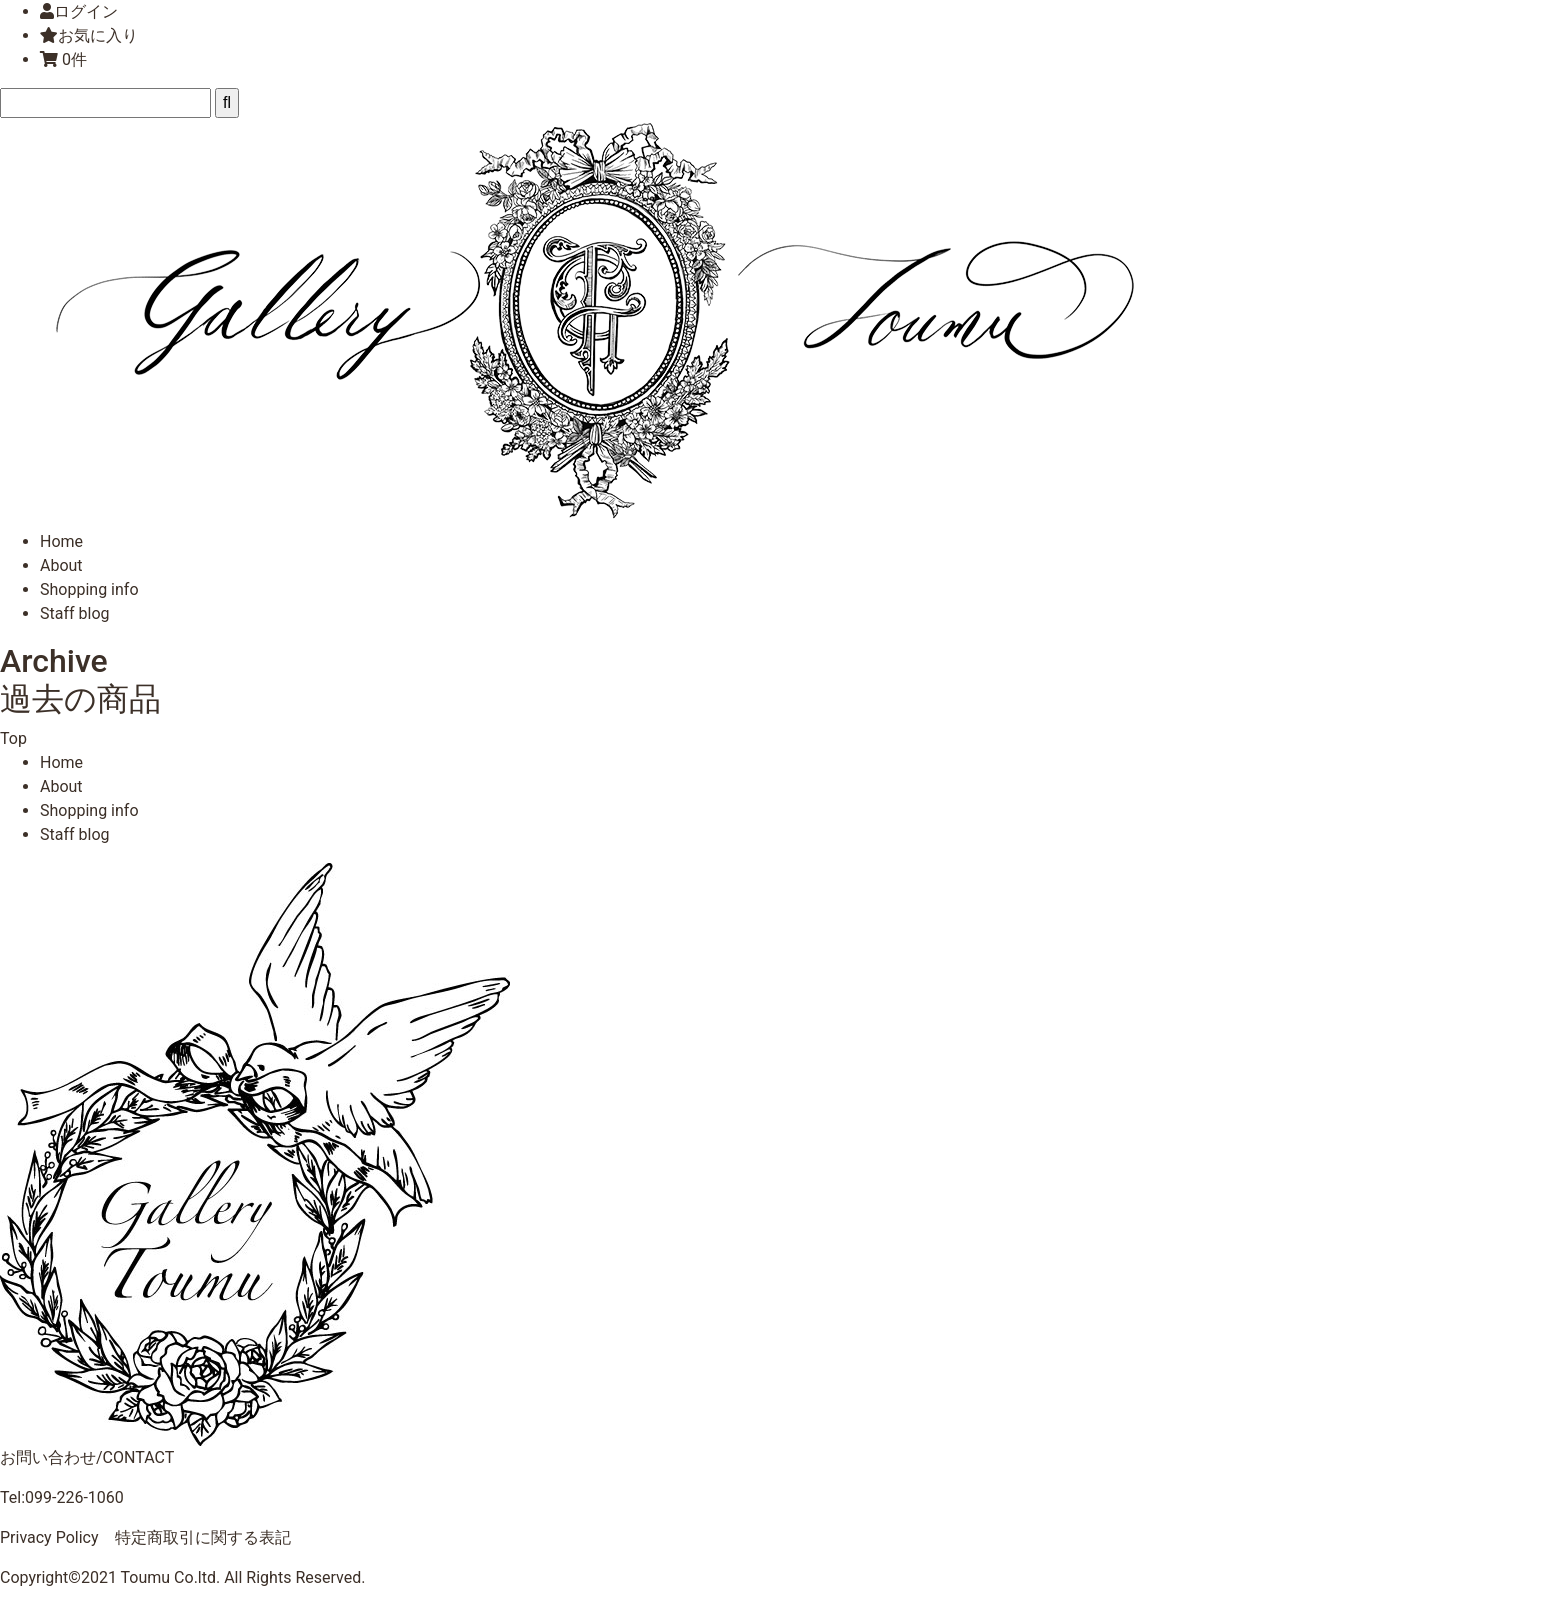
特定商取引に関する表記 (203, 1537)
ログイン (86, 11)
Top (13, 738)
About (61, 565)
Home (61, 541)
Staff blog (75, 613)
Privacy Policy (49, 1537)
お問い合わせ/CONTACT (87, 1457)
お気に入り (89, 35)
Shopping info (89, 589)
